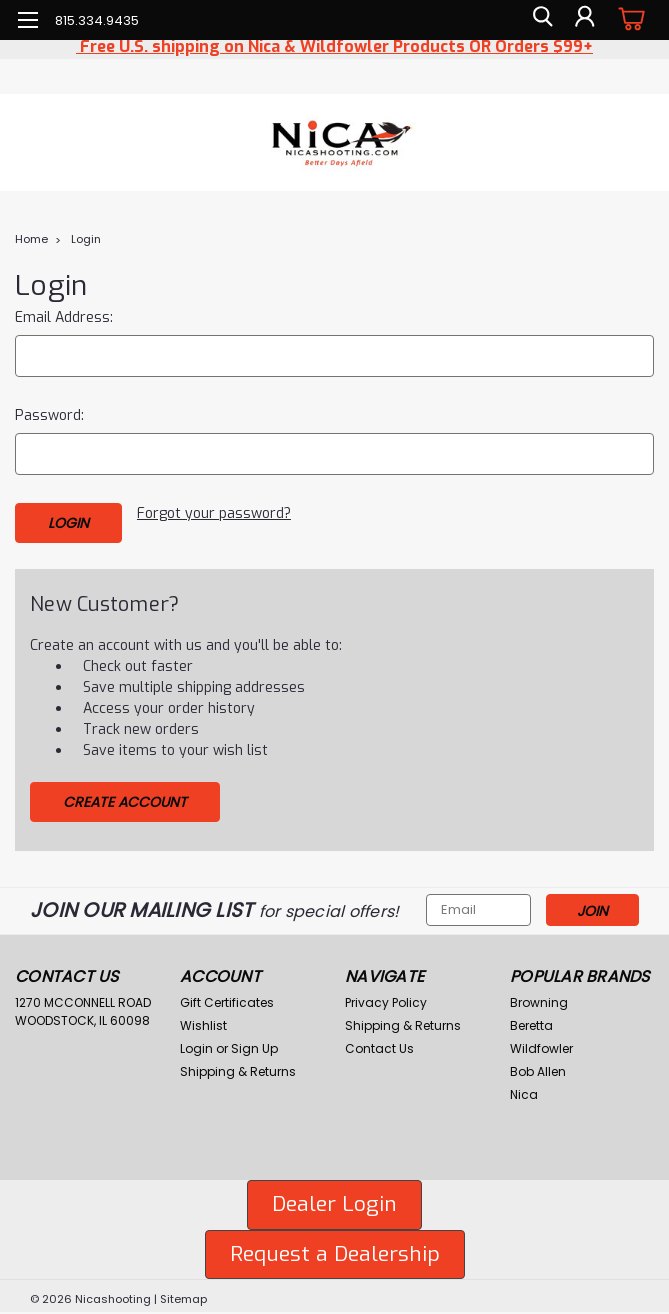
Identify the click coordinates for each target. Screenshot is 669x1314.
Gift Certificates (227, 997)
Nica (524, 1089)
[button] (334, 1200)
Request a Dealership (335, 1249)
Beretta (531, 1020)
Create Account (125, 797)
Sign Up (254, 1043)
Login (86, 239)
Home (31, 239)
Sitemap (183, 1294)
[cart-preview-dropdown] (628, 19)
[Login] (584, 20)
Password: (49, 415)
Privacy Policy (386, 997)
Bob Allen (538, 1066)
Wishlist (203, 1020)
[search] (539, 20)
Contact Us (379, 1043)
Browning (539, 997)
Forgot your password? (214, 513)
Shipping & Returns (238, 1066)
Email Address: (64, 317)
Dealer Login (334, 1199)
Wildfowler (541, 1043)
